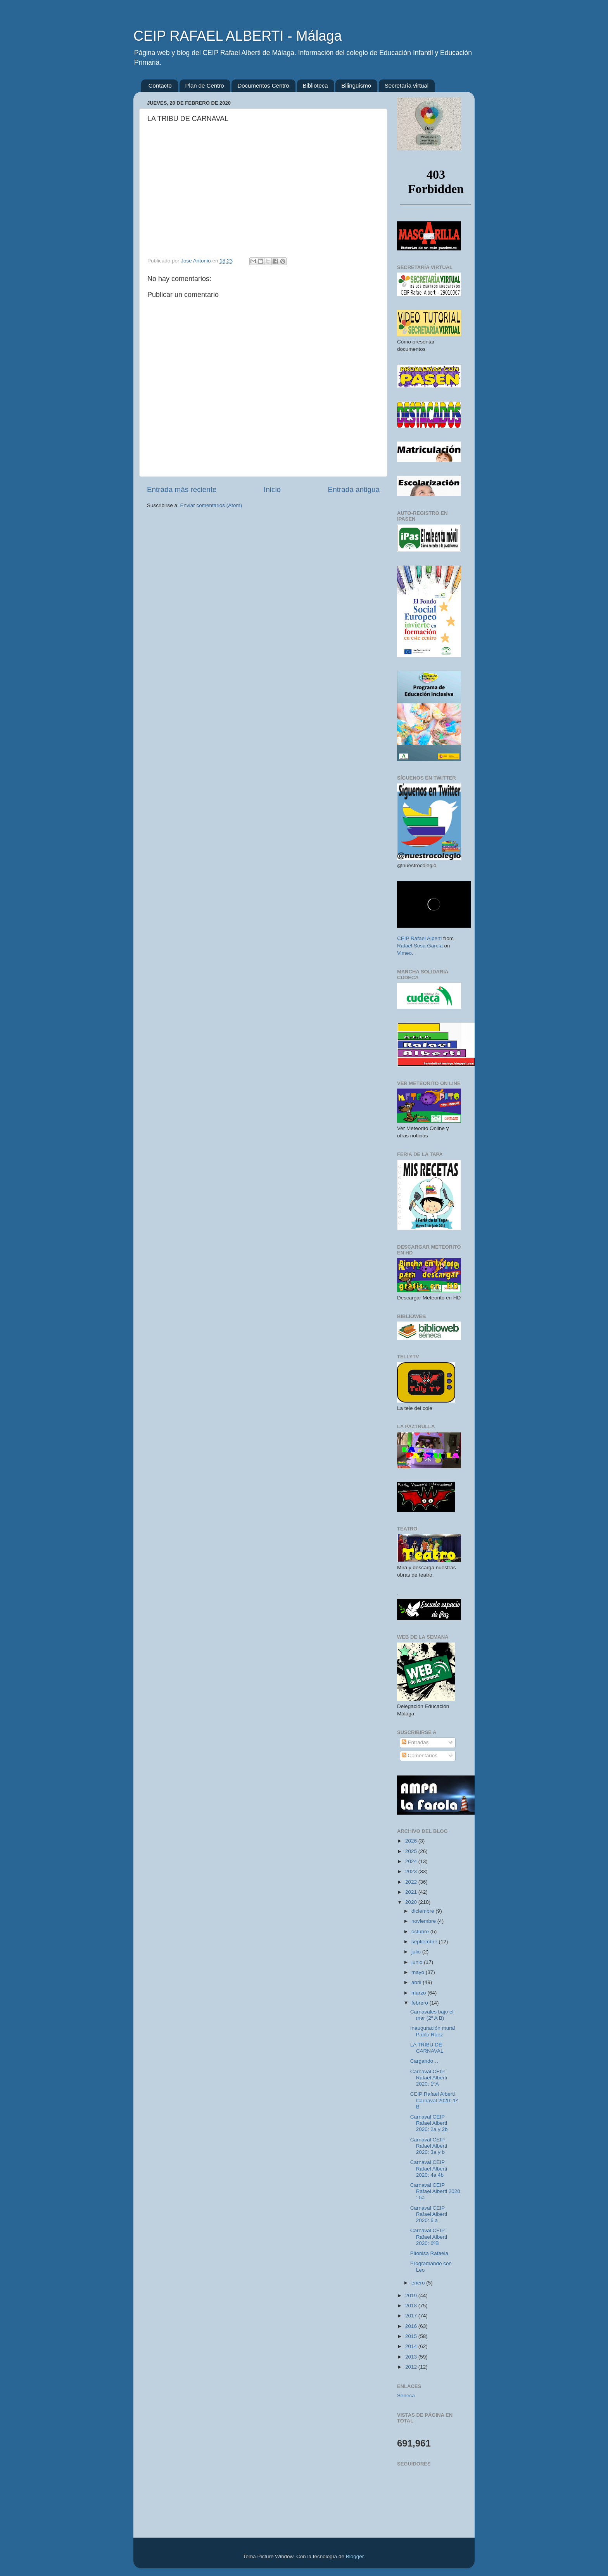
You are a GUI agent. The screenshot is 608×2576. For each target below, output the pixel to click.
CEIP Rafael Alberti (419, 938)
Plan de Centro (204, 85)
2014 (411, 2346)
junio (417, 1962)
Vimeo (404, 953)
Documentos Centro (263, 85)
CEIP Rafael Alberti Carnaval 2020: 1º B (434, 2100)
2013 (411, 2357)
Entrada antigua (354, 489)
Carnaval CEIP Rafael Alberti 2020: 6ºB (428, 2236)
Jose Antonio (196, 261)
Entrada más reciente (182, 489)
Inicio (272, 489)
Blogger (355, 2556)
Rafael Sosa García (420, 946)
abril (417, 1982)
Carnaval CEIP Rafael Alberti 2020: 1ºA (428, 2078)
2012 (411, 2367)
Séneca (406, 2395)
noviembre (424, 1921)
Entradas (415, 1742)
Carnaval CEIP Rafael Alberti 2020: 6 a (428, 2214)
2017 (411, 2316)
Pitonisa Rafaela (429, 2253)
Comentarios (419, 1755)
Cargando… (424, 2061)
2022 (411, 1882)
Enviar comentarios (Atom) (211, 505)
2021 (411, 1892)
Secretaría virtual (406, 85)
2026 (411, 1841)
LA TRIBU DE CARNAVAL (427, 2048)
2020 (411, 1902)
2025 (411, 1851)
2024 (411, 1861)
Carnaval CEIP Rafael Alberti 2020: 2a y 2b (429, 2123)
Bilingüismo (356, 85)
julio (416, 1952)
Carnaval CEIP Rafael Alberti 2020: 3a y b (428, 2146)
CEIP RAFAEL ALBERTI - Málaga (237, 36)
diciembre (423, 1911)
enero (418, 2283)
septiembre (425, 1942)
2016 (411, 2326)
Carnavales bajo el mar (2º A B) (432, 2015)
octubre (420, 1931)
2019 (411, 2295)
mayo (418, 1972)
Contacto (160, 85)
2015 (411, 2336)
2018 (411, 2306)
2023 (411, 1871)
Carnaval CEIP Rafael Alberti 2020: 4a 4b (428, 2168)
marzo (419, 1993)
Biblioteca (315, 85)
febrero (420, 2003)
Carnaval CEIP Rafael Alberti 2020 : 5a (435, 2191)
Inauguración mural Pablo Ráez (432, 2031)
